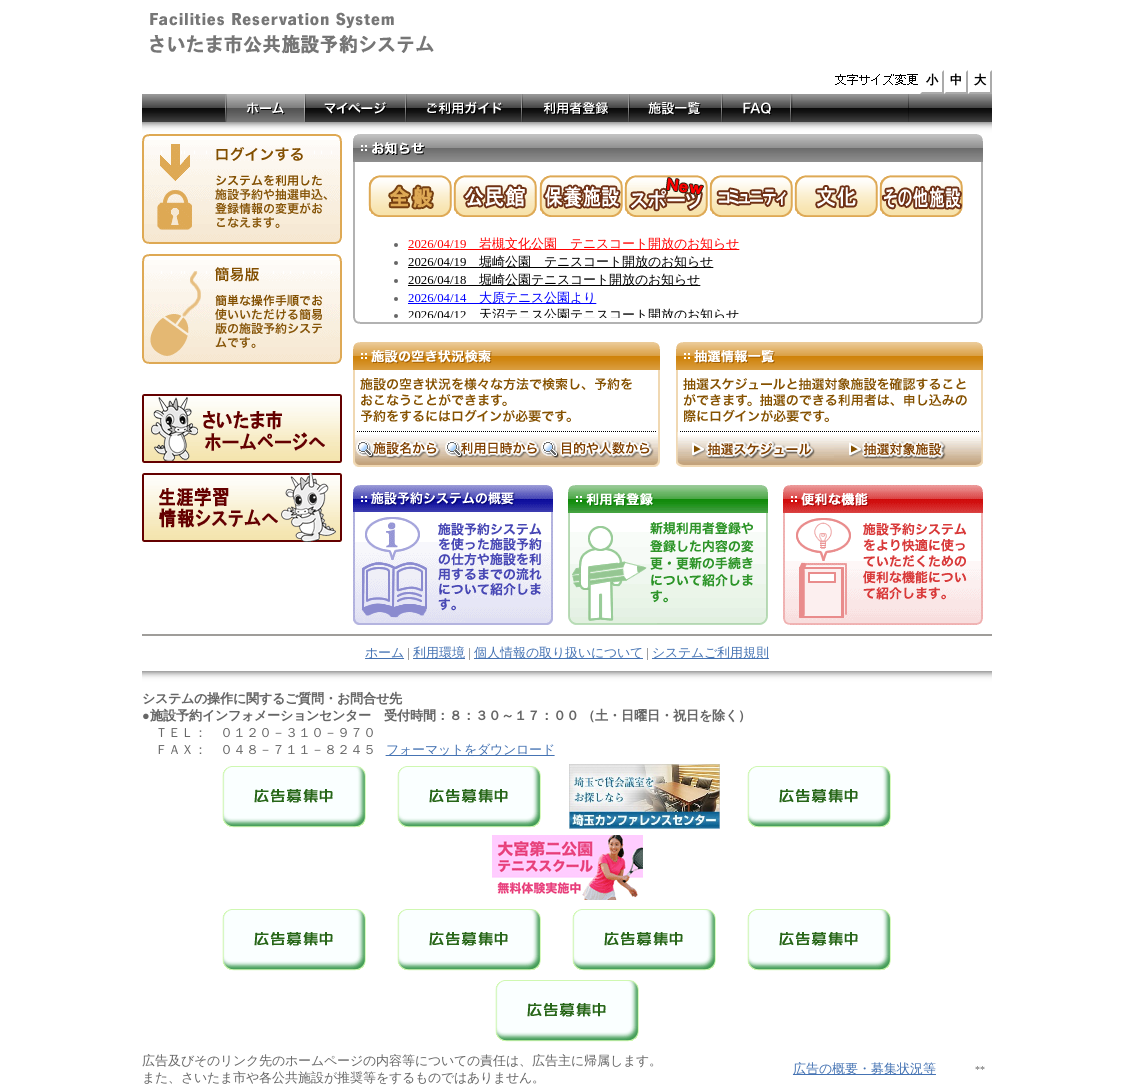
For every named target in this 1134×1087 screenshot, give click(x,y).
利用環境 (439, 653)
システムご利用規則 (710, 653)
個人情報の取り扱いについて (558, 653)
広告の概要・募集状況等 (864, 1069)
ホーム (384, 653)
